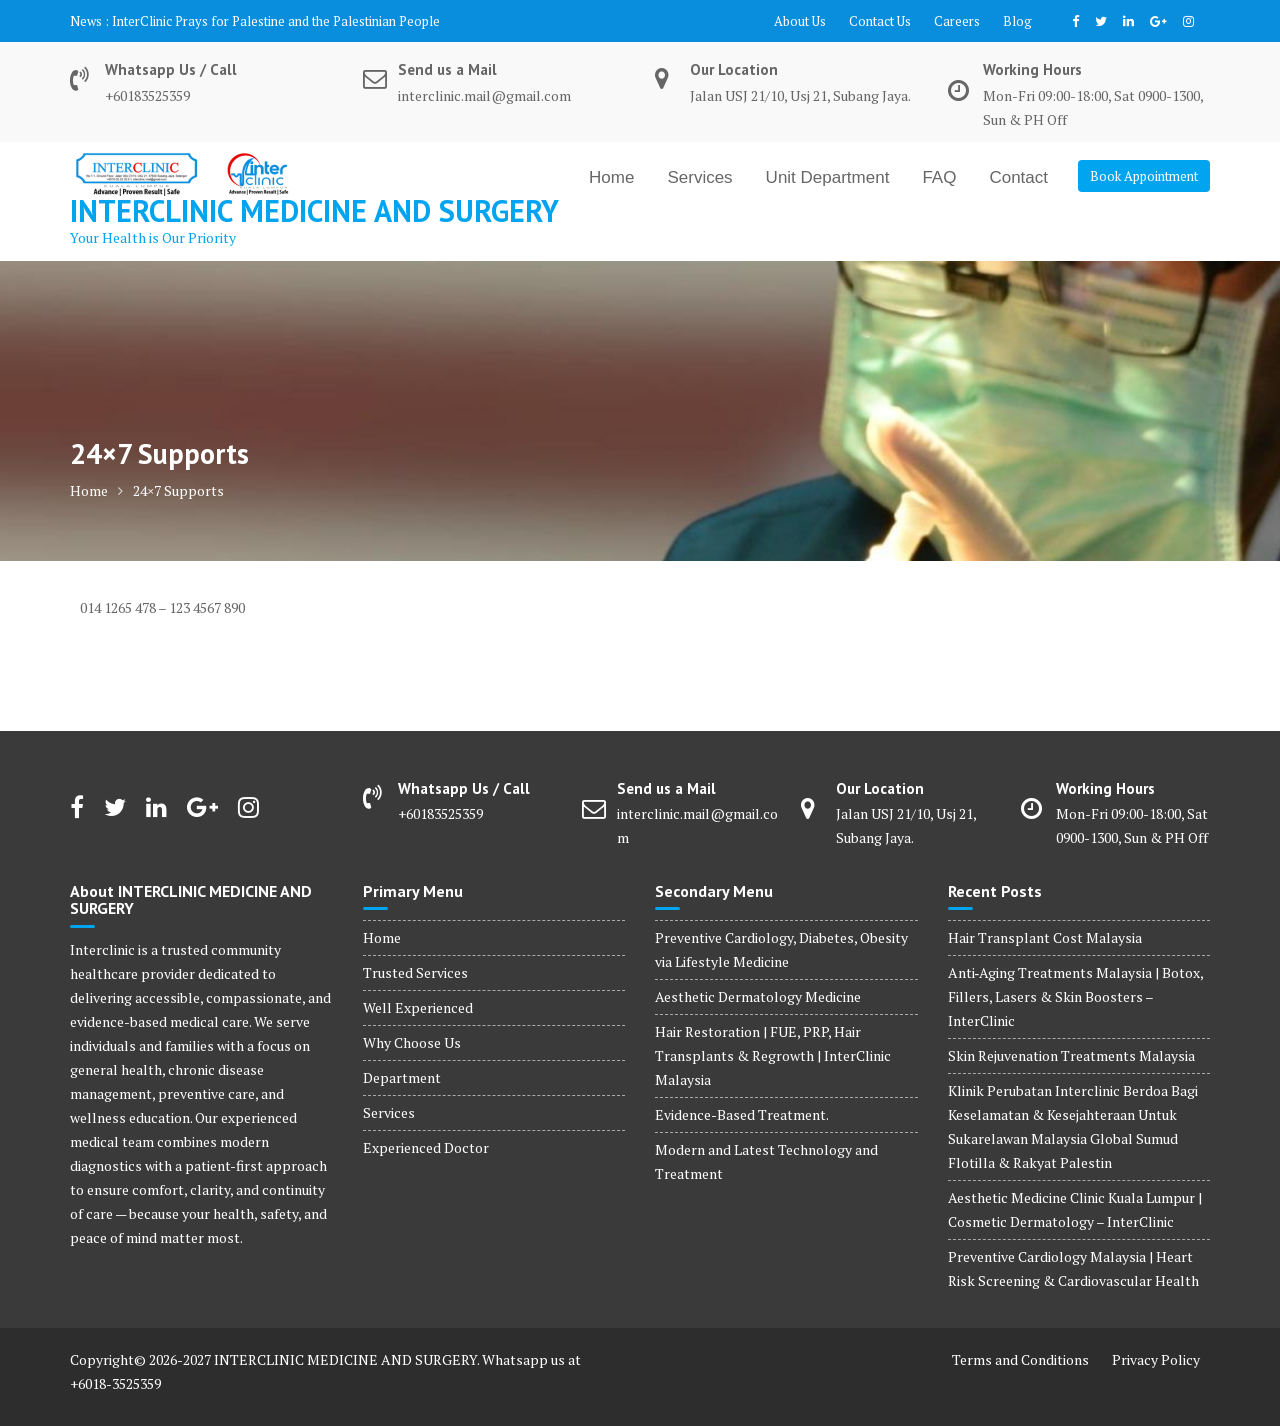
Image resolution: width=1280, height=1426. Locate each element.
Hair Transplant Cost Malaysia (1045, 937)
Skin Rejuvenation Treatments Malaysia (1071, 1055)
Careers (957, 21)
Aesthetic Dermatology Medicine (758, 996)
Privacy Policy (1156, 1359)
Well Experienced (418, 1007)
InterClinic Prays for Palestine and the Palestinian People (276, 21)
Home (611, 177)
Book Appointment (1144, 176)
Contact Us (880, 21)
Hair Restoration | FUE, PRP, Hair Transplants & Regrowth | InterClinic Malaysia (773, 1055)
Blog (1017, 21)
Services (699, 177)
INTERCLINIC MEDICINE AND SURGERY (314, 210)
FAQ (939, 177)
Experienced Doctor (426, 1147)
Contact (1018, 177)
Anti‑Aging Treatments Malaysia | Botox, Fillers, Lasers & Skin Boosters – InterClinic (1076, 996)
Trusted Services (415, 972)
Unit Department (828, 177)
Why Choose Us (412, 1042)
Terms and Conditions (1020, 1359)
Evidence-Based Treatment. (742, 1114)
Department (402, 1077)
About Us (800, 21)
